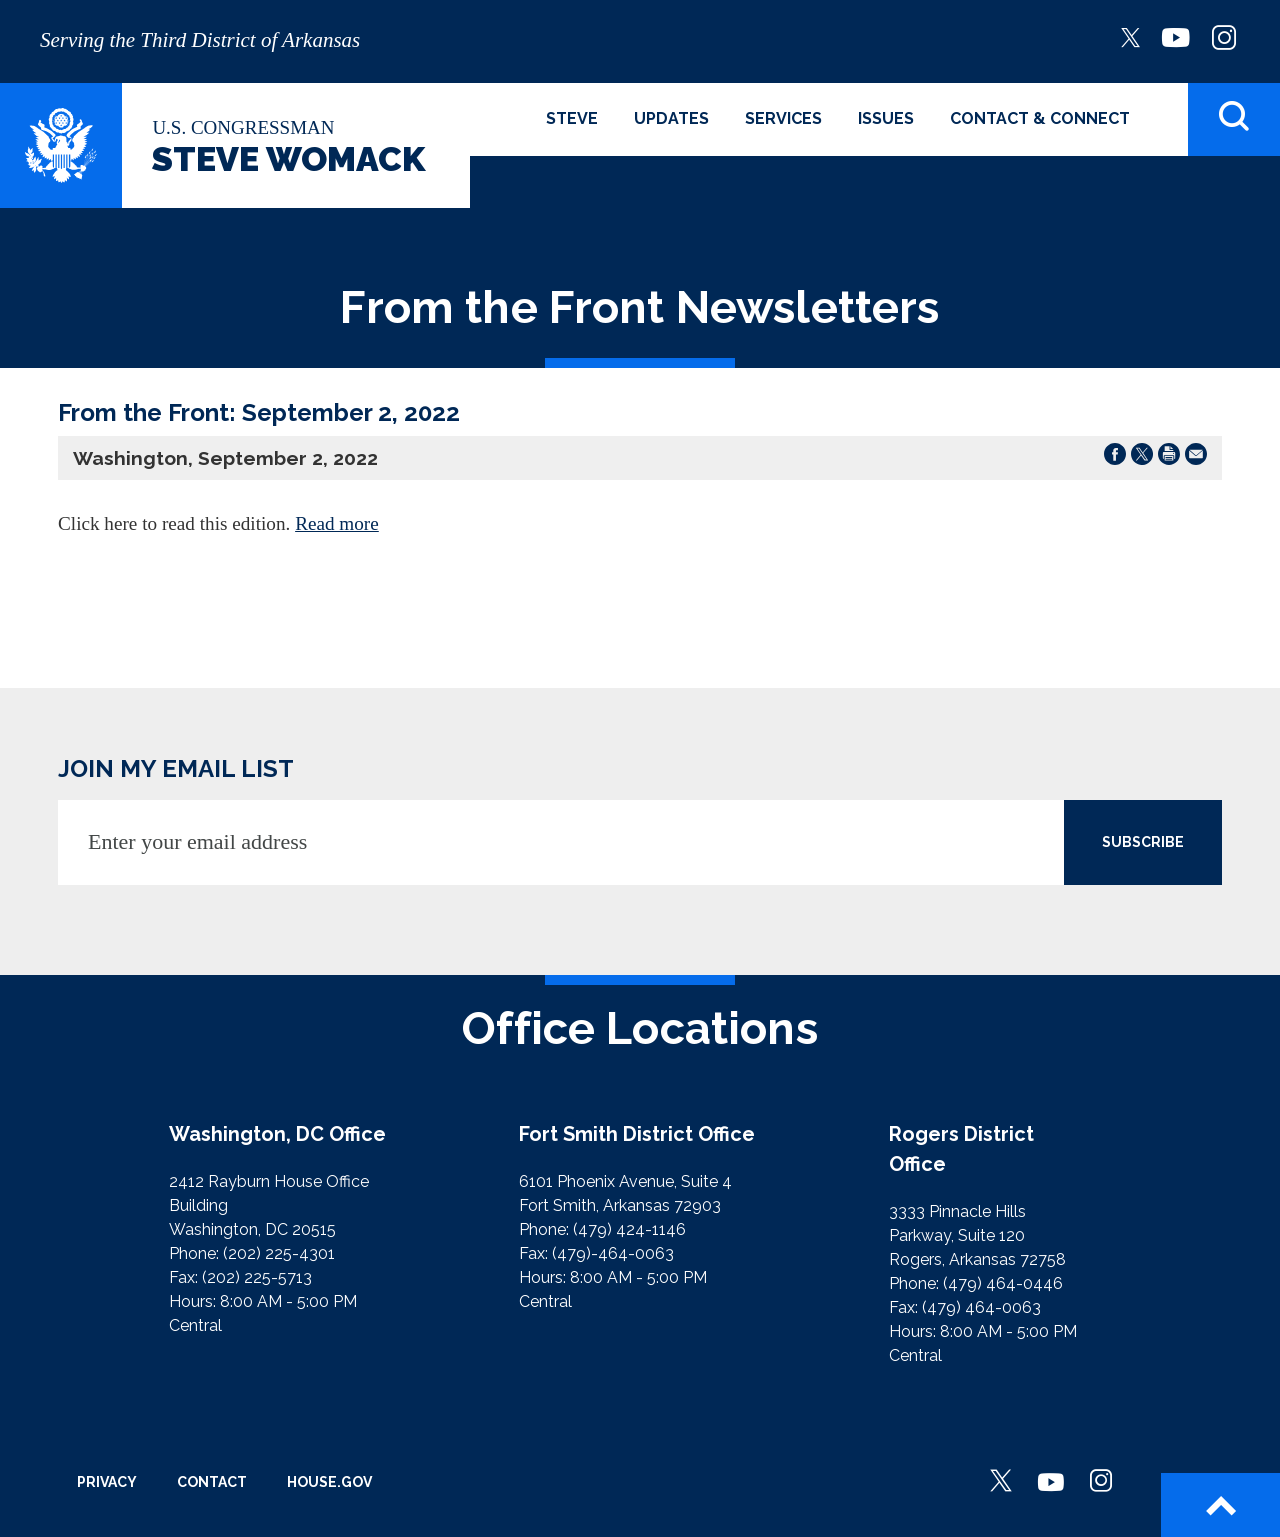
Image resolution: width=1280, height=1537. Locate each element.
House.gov (329, 1482)
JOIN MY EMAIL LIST (176, 768)
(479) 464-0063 (981, 1307)
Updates (671, 118)
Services (783, 118)
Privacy (107, 1482)
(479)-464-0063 (613, 1253)
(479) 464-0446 (1003, 1283)
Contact (212, 1482)
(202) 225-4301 (279, 1253)
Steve (572, 118)
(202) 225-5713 (257, 1277)
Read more (337, 523)
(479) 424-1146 (629, 1229)
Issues (886, 118)
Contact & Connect (1040, 118)
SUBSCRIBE (1143, 842)
